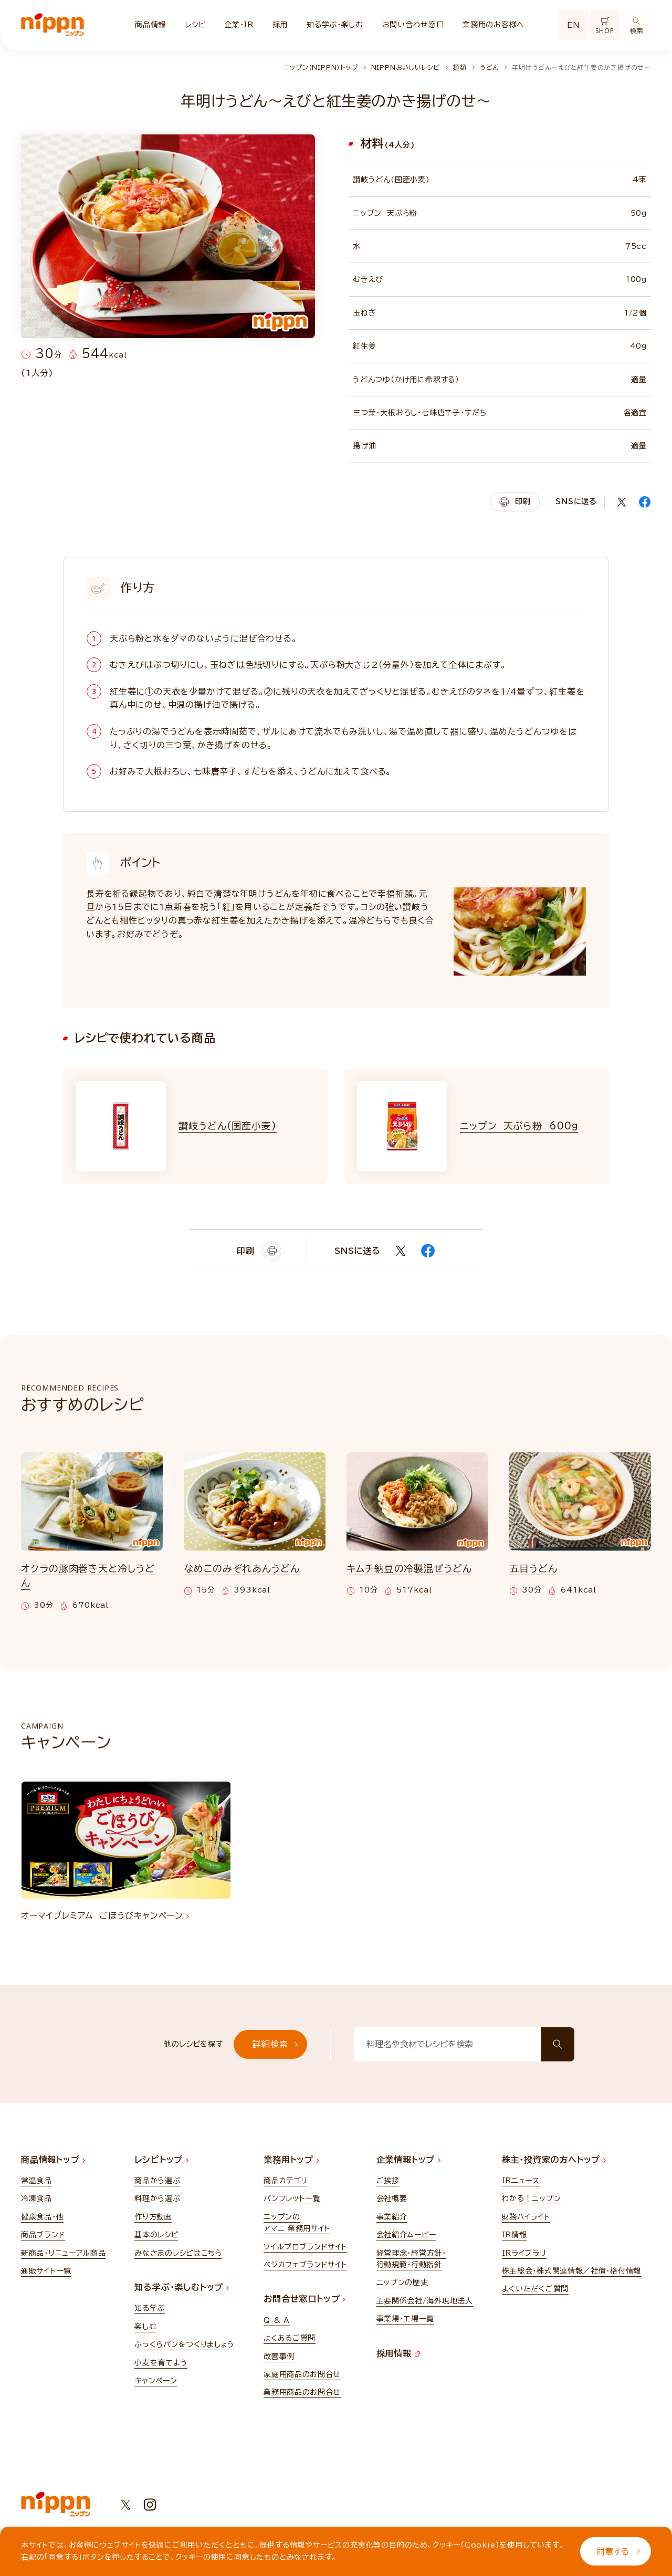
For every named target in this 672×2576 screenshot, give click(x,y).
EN (573, 25)
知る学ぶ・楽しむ (335, 24)
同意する (618, 2551)
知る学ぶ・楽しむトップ (181, 2287)
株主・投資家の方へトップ (554, 2159)
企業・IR (239, 24)
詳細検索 (275, 2044)
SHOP (604, 26)
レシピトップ (161, 2159)
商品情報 (150, 24)
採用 (280, 24)
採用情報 (398, 2353)
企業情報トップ (408, 2159)
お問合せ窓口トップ (304, 2299)
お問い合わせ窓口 (413, 24)
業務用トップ (291, 2159)
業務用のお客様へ (493, 24)
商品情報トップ (53, 2159)
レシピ (195, 24)
